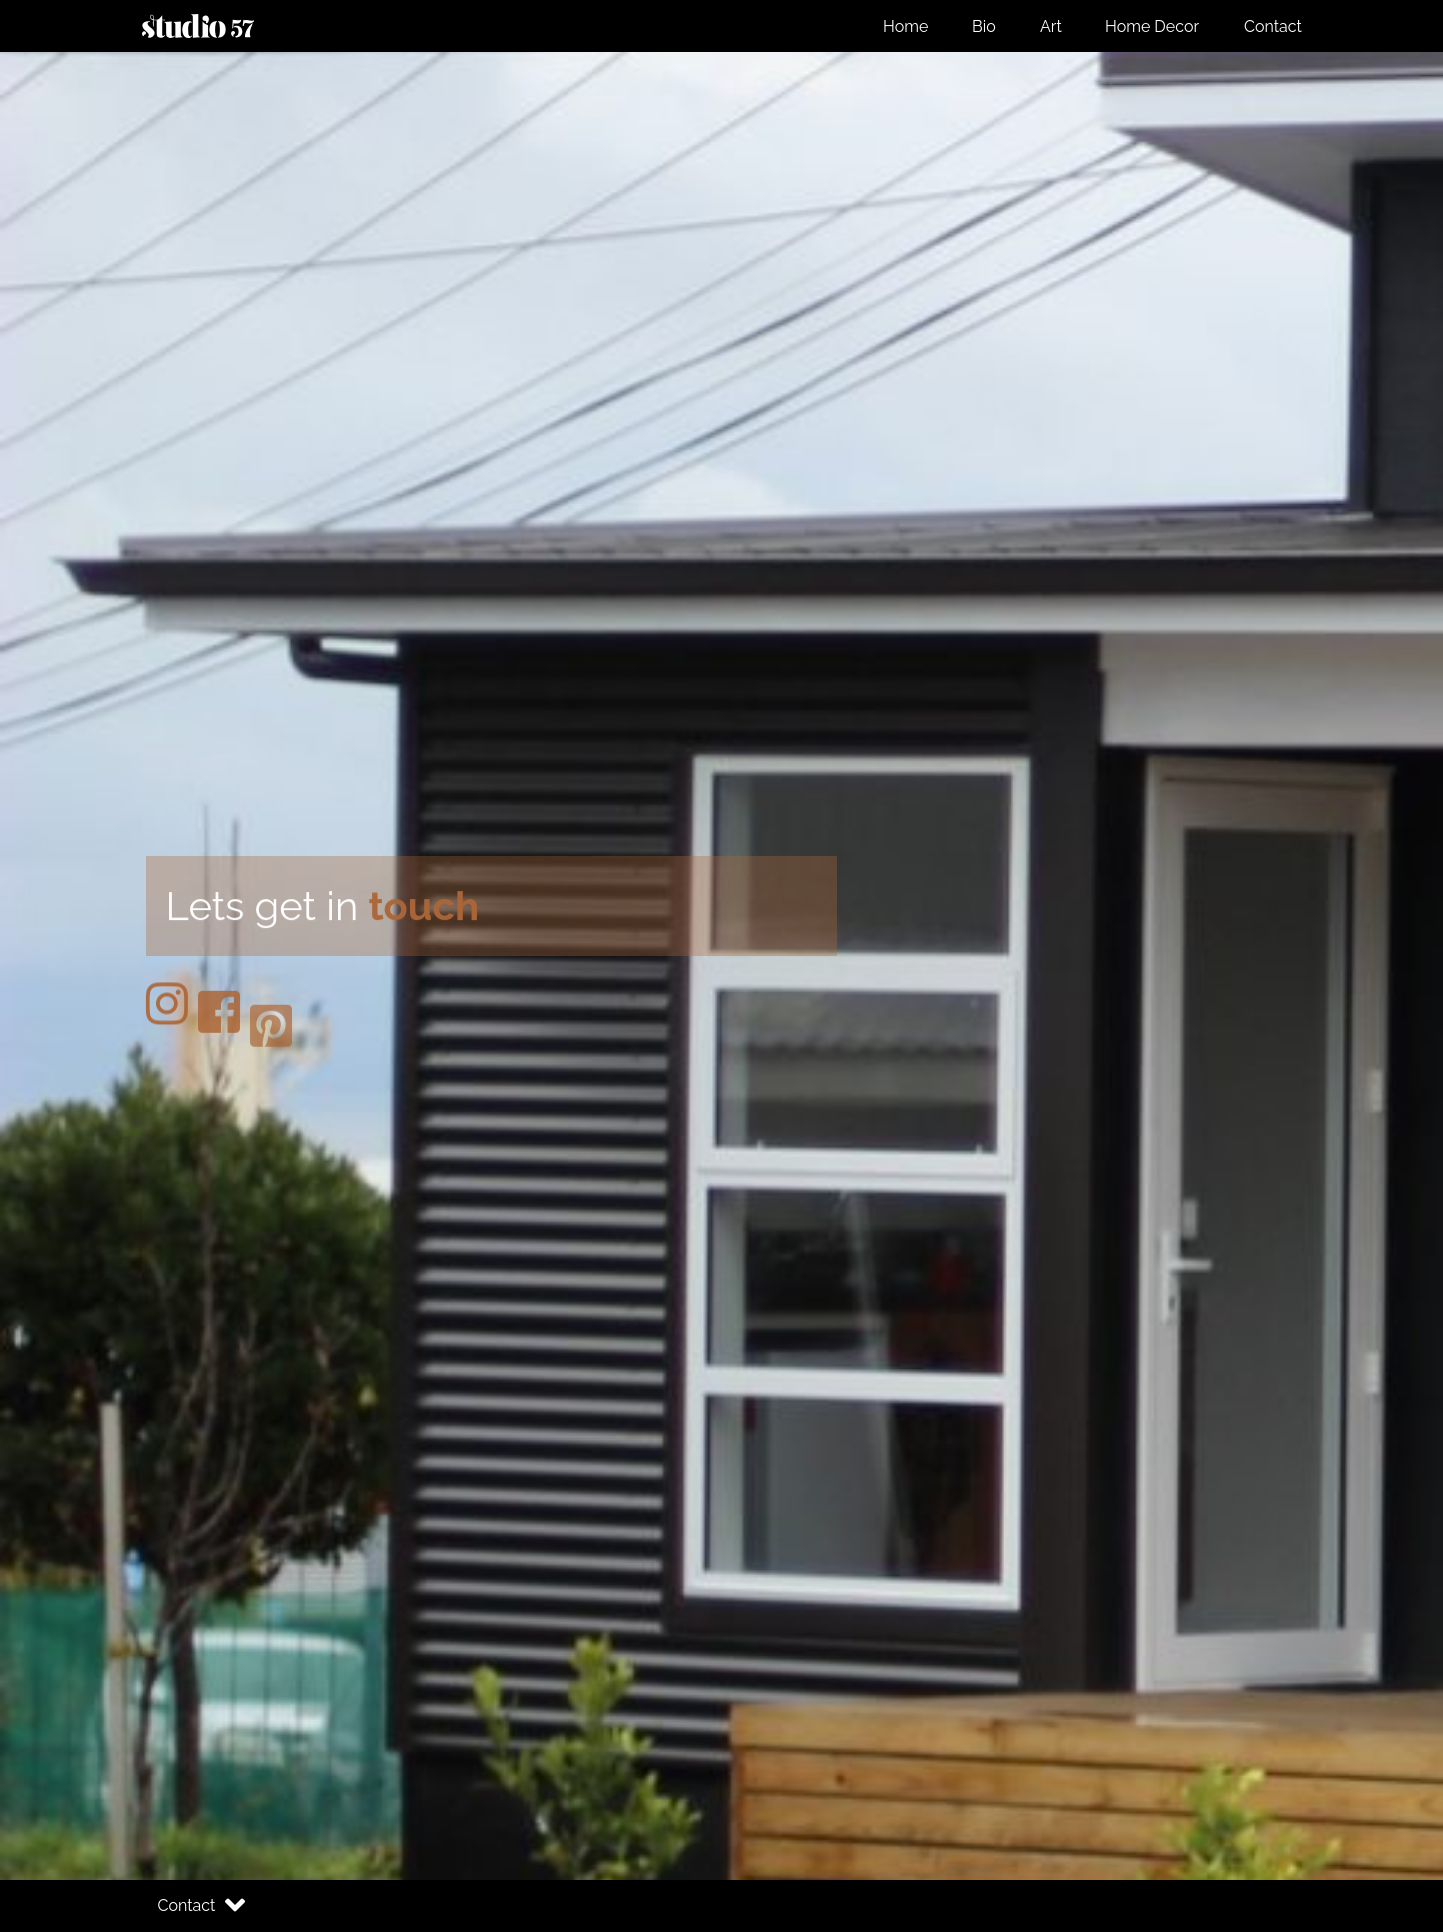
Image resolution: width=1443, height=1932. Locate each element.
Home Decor (1152, 26)
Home (905, 26)
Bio (984, 26)
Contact (1273, 26)
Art (1051, 26)
